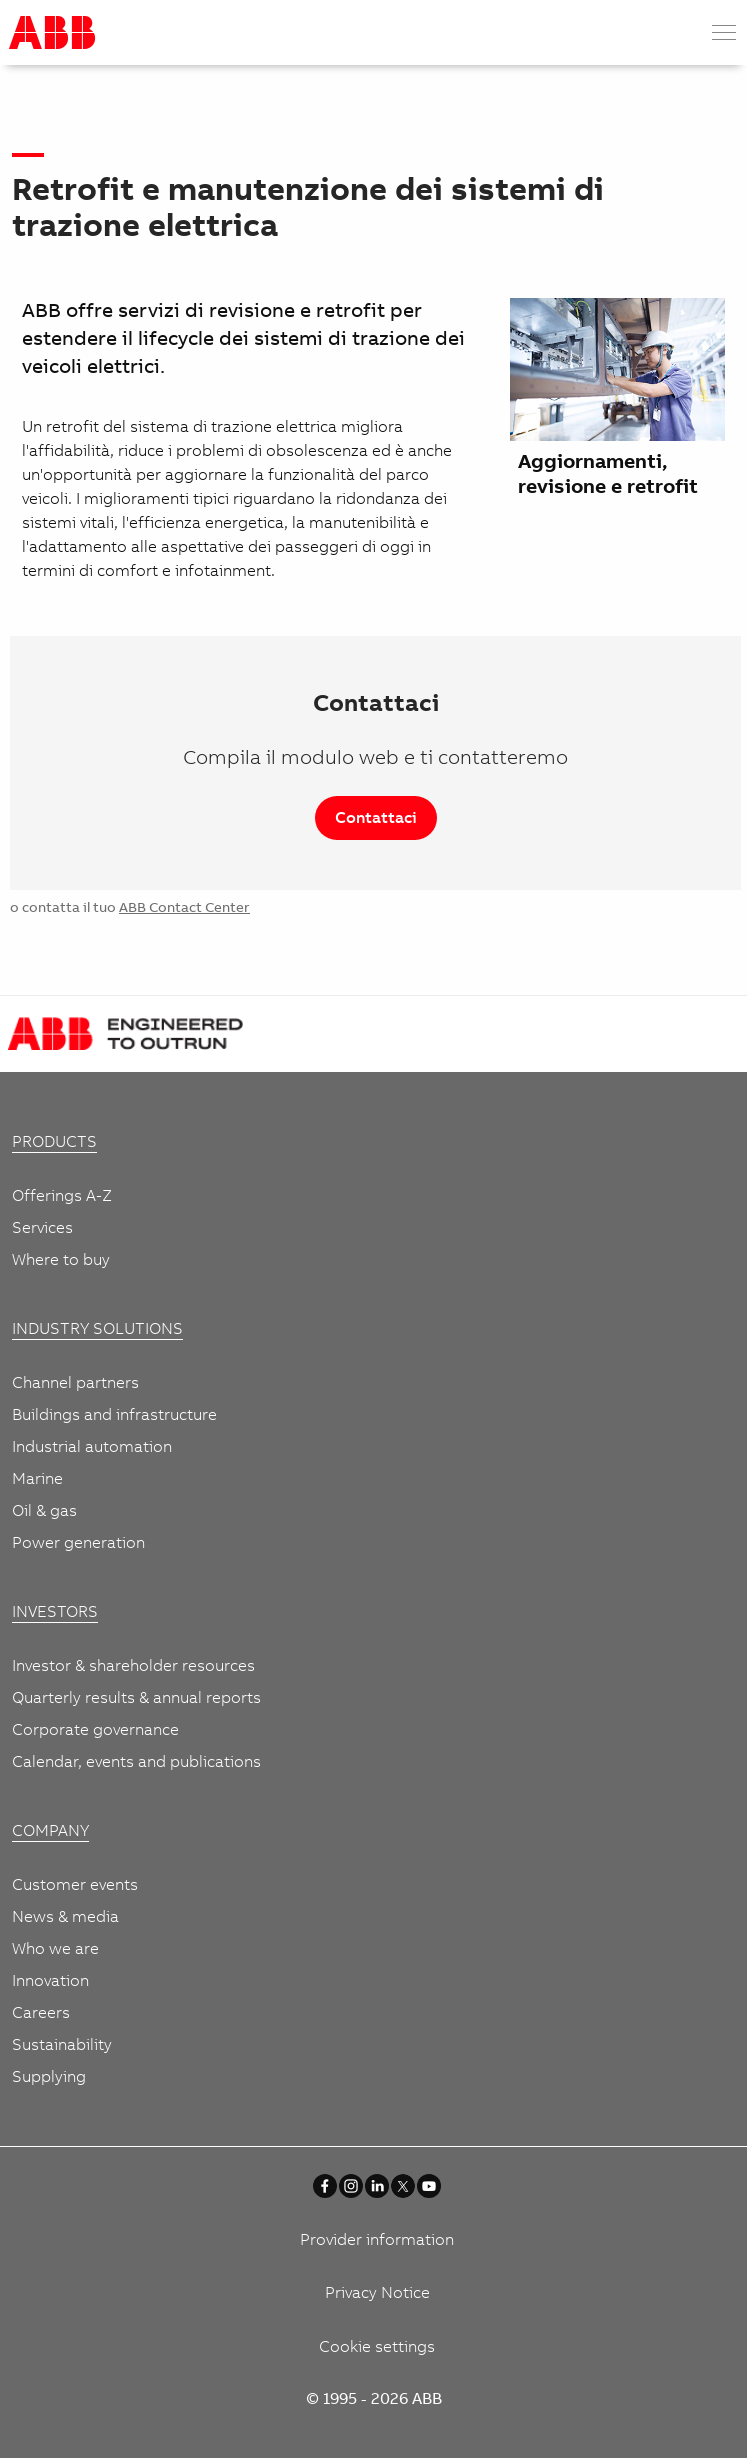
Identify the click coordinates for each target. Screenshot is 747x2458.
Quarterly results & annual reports (136, 1697)
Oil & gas (44, 1510)
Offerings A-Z (62, 1195)
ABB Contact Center (184, 907)
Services (42, 1227)
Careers (41, 2012)
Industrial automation (92, 1446)
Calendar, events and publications (136, 1761)
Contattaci (376, 817)
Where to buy (61, 1259)
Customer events (75, 1884)
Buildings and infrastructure (114, 1414)
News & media (65, 1916)
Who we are (55, 1948)
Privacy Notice (377, 2292)
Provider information (377, 2239)
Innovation (50, 1980)
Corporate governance (95, 1729)
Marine (37, 1478)
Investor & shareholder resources (133, 1665)
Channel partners (75, 1382)
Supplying (49, 2076)
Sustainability (62, 2044)
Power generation (78, 1542)
